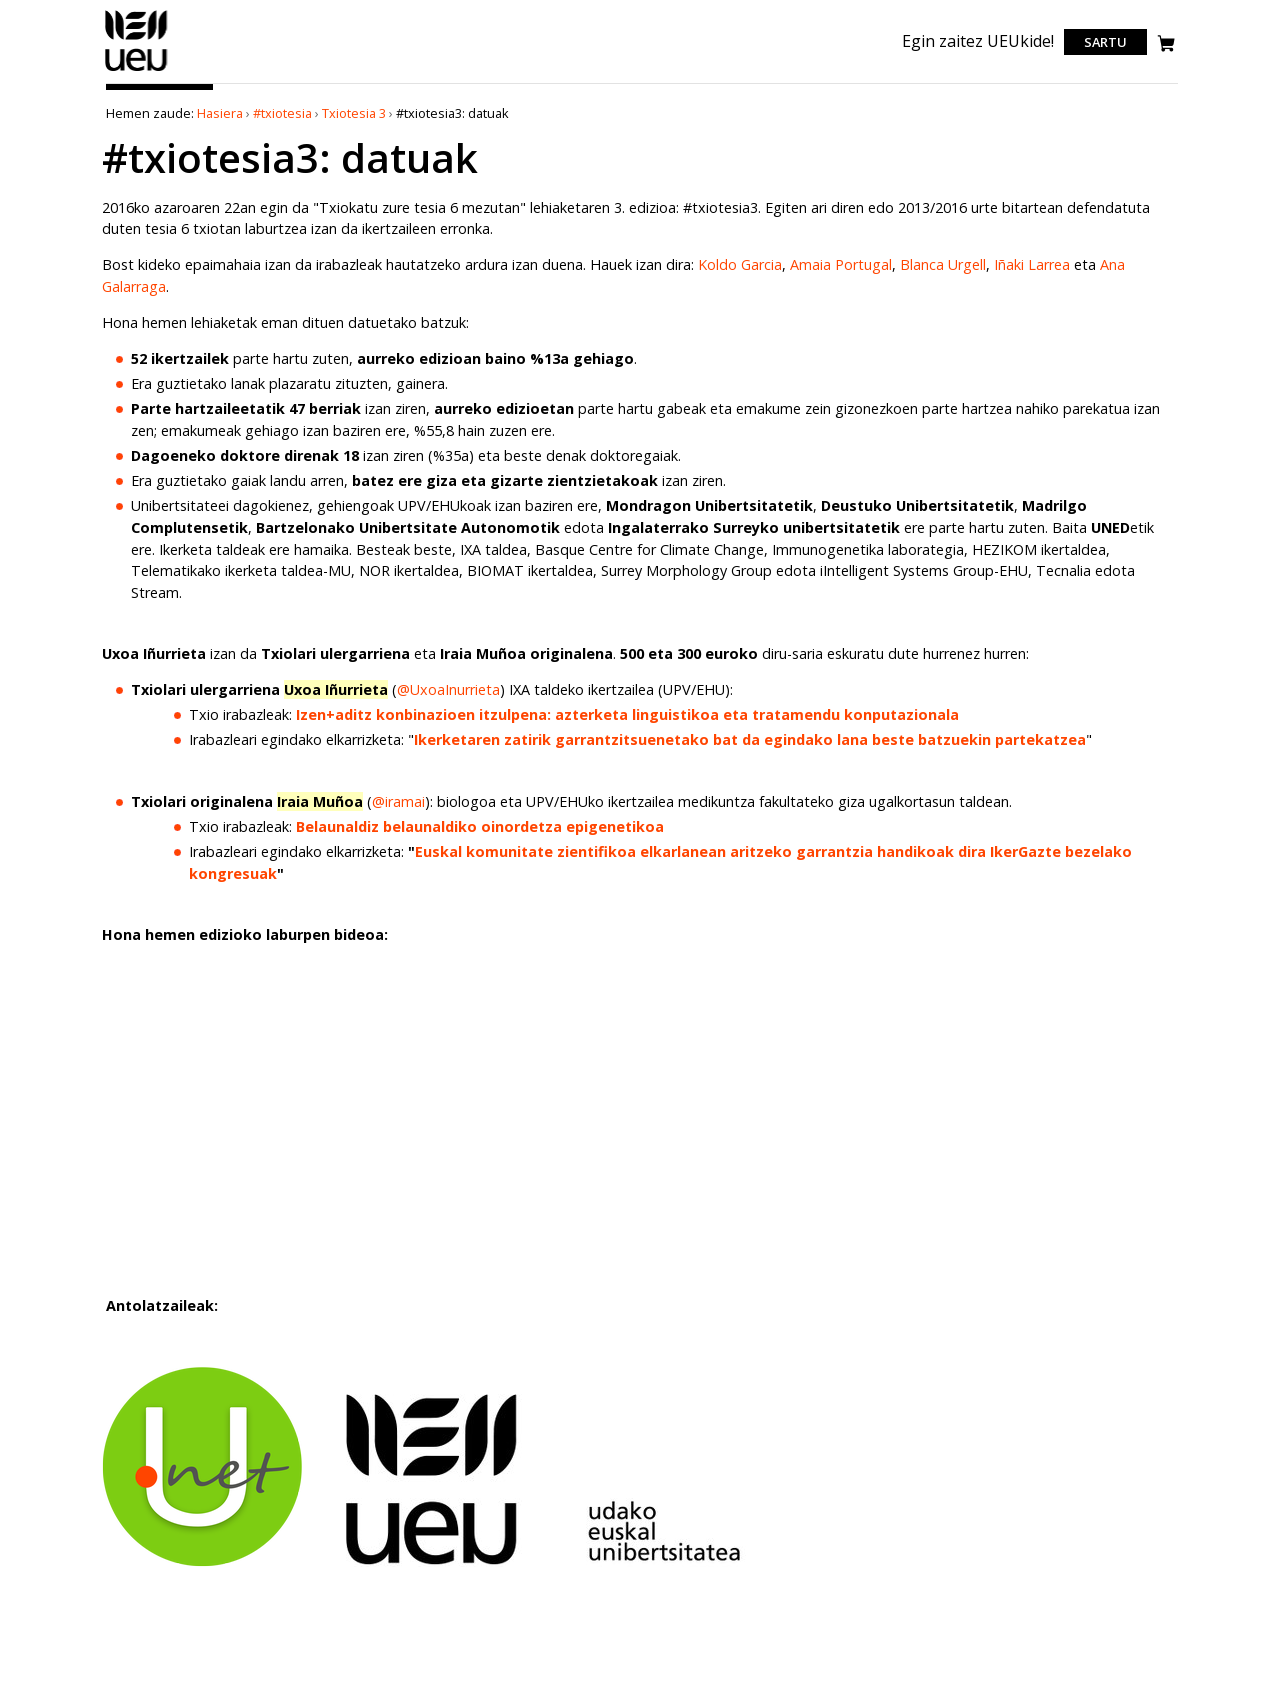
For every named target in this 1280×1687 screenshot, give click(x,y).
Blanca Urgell (943, 264)
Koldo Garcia (740, 264)
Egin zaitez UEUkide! (978, 41)
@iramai (398, 801)
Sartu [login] (1105, 42)
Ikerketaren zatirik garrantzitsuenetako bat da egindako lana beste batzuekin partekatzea (750, 739)
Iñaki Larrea (1032, 264)
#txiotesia (282, 113)
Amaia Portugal (841, 264)
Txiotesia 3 (354, 113)
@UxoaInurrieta (448, 689)
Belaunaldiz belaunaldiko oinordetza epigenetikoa (480, 826)
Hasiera (220, 113)
